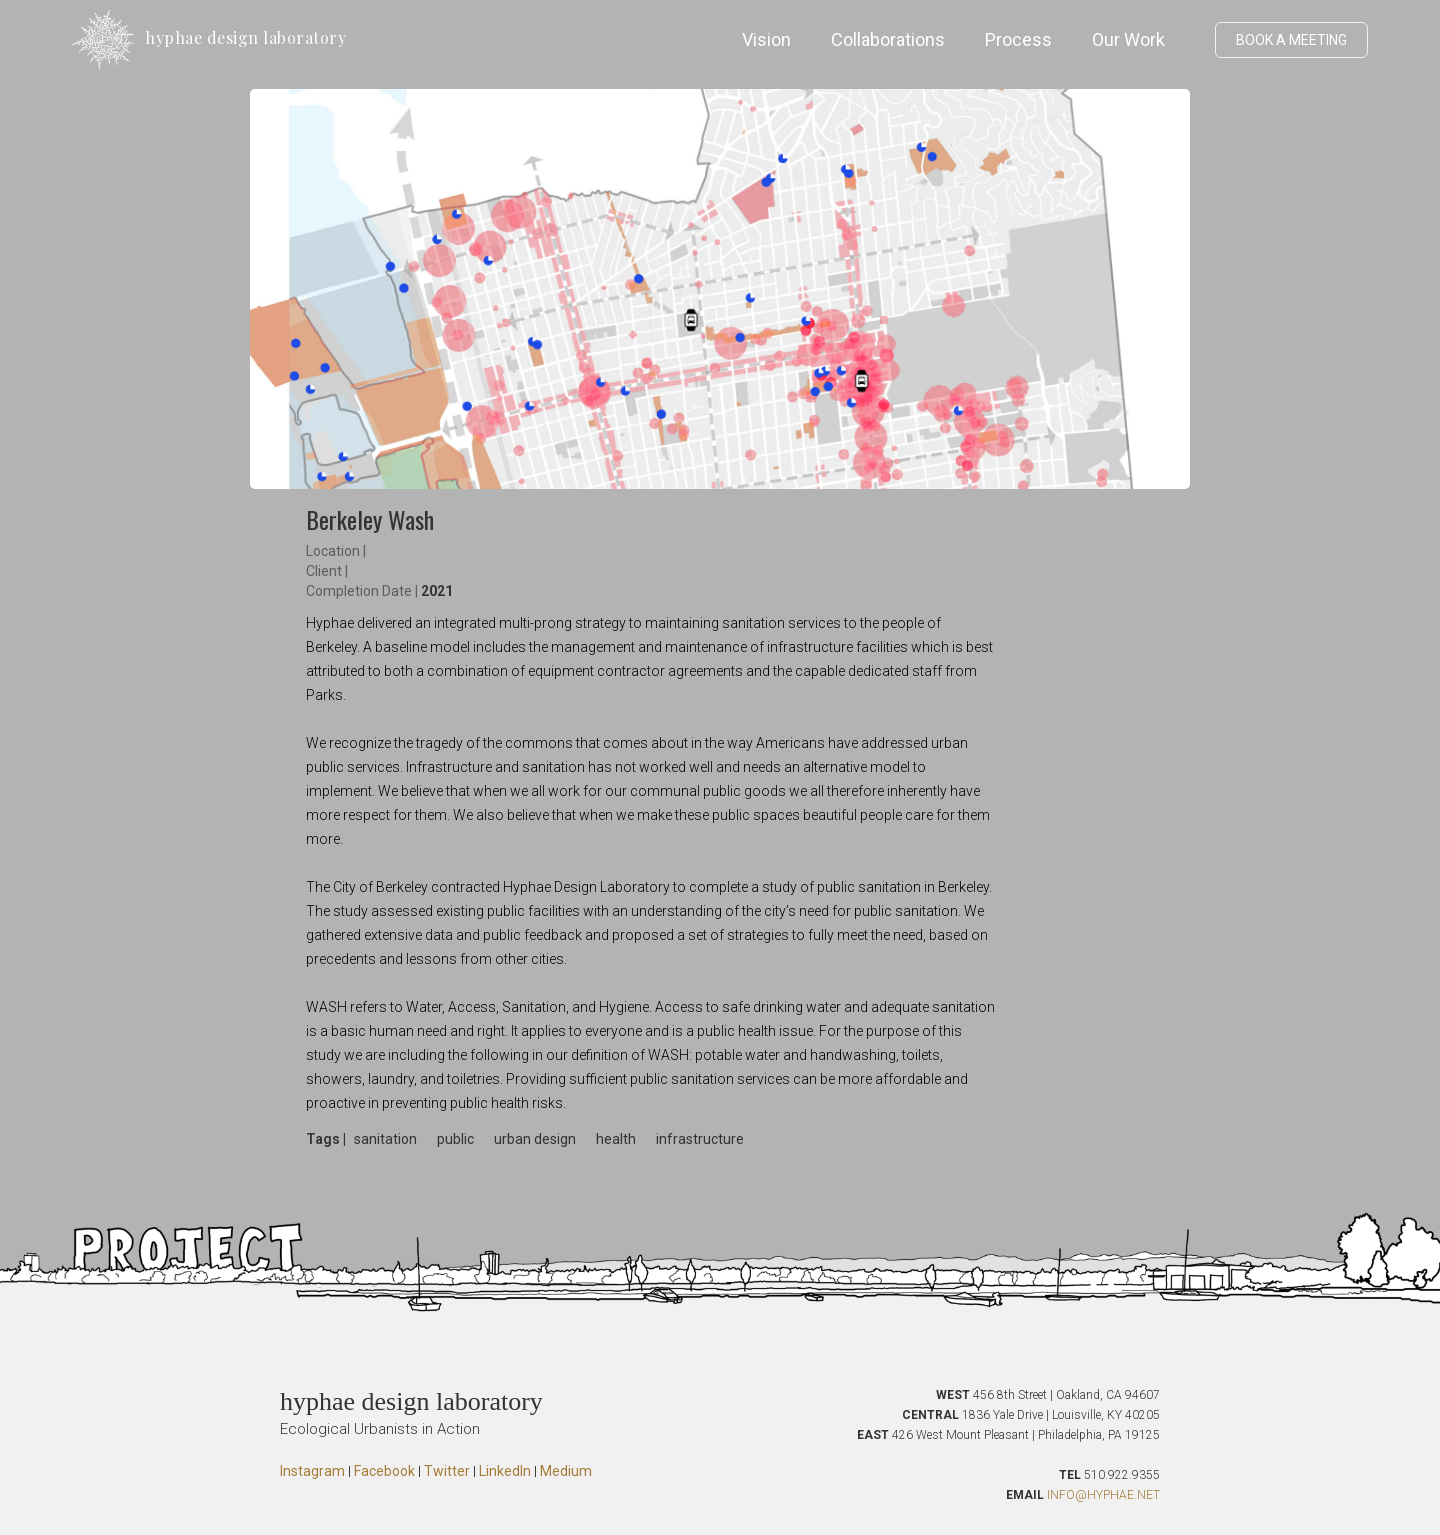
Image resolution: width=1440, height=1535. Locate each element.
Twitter (447, 1471)
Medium (566, 1471)
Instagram (312, 1471)
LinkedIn (505, 1471)
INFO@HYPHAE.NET (1103, 1495)
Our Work (1128, 39)
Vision (766, 39)
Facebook (384, 1471)
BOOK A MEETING (1291, 40)
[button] (1195, 40)
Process (1018, 39)
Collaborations (888, 39)
